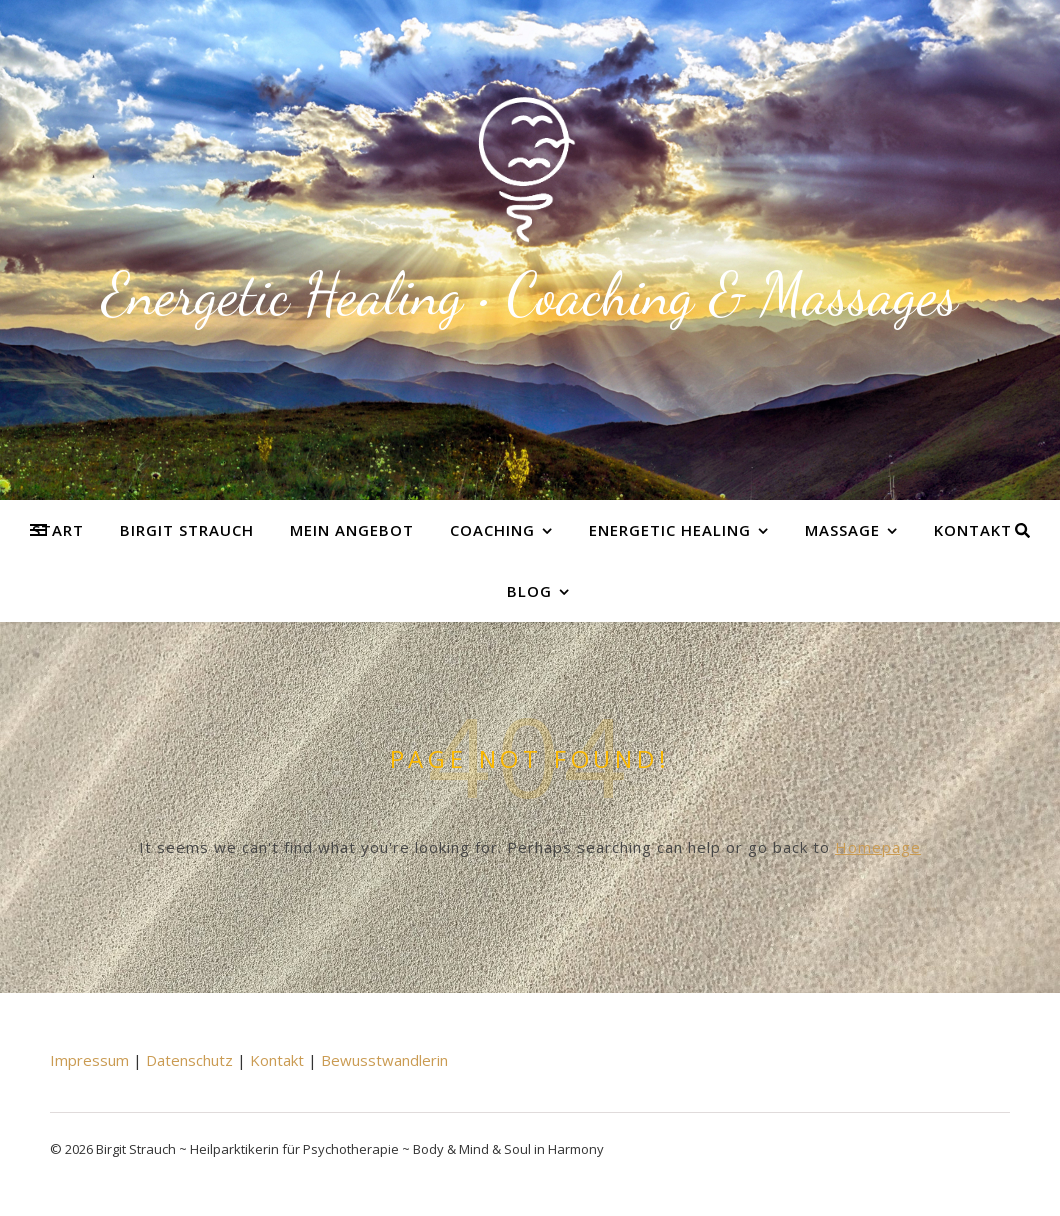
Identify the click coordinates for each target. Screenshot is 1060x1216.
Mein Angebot (352, 530)
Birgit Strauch (187, 530)
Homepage (878, 847)
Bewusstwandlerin (384, 1060)
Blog (529, 591)
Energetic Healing (670, 530)
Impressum (89, 1060)
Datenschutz (189, 1060)
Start (58, 530)
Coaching (492, 530)
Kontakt (973, 530)
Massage (842, 530)
